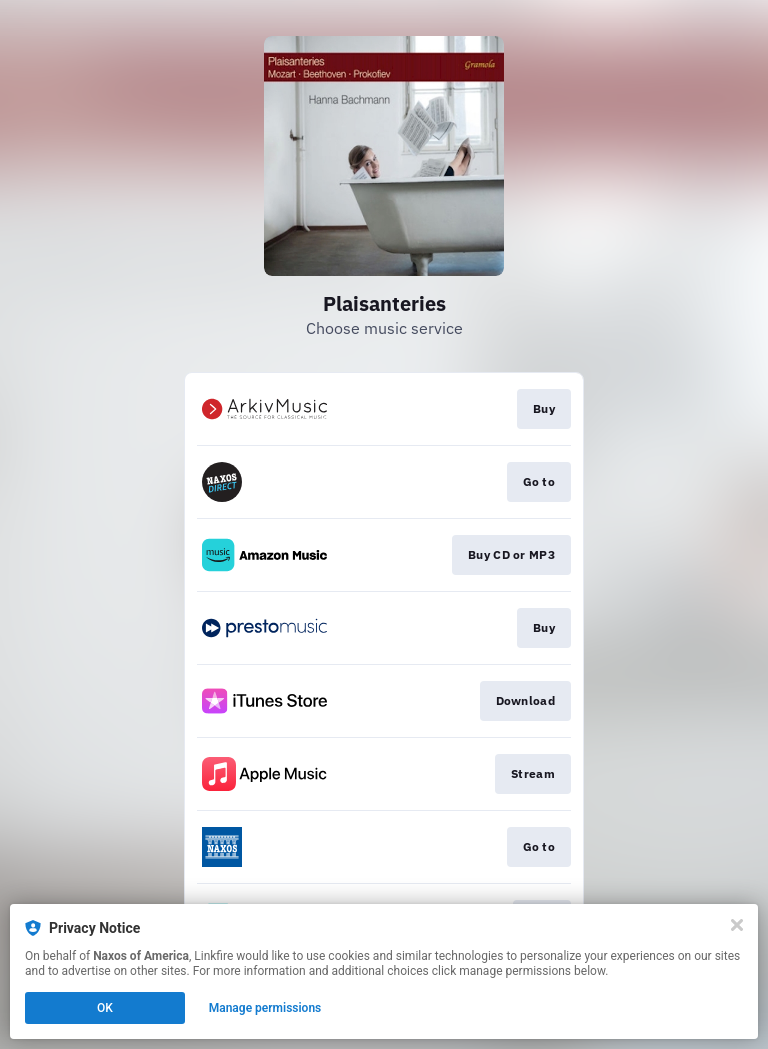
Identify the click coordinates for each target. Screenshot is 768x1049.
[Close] (737, 925)
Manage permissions (265, 1008)
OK (105, 1008)
